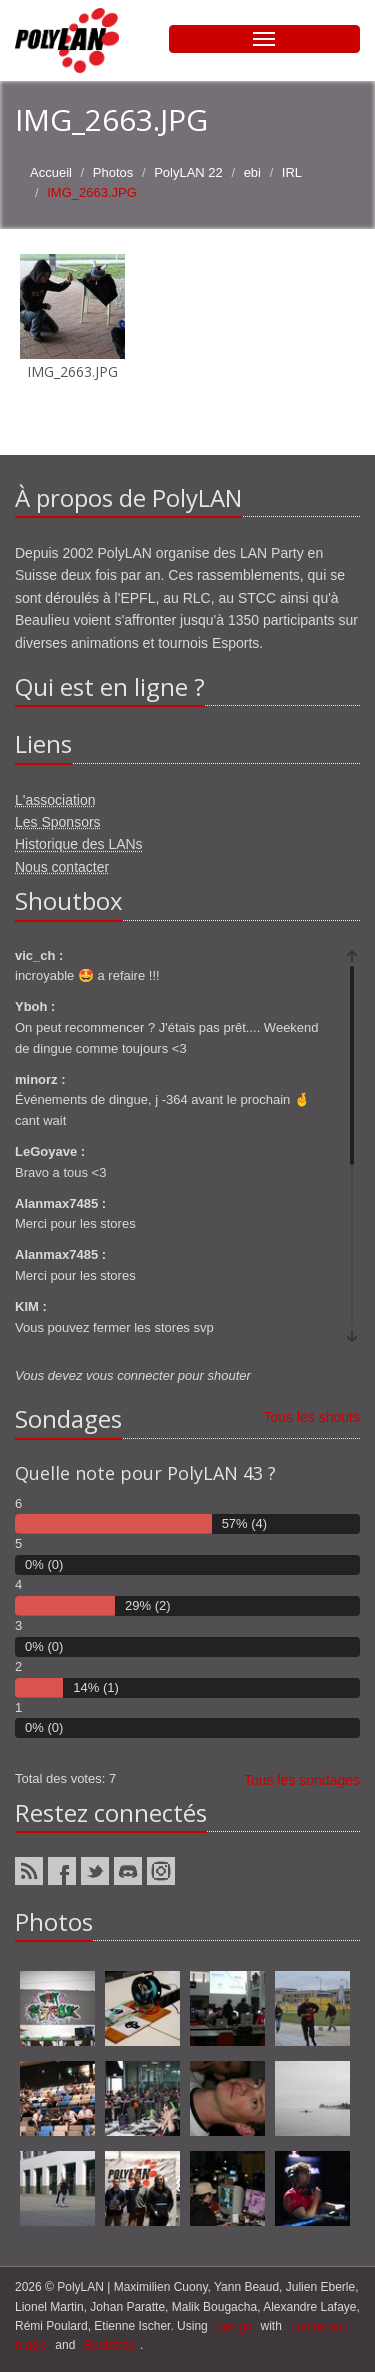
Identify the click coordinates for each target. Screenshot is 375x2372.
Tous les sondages (302, 1780)
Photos (113, 172)
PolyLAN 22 (188, 172)
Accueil (51, 172)
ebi (252, 172)
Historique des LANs (79, 844)
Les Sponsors (58, 822)
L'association (55, 800)
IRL (292, 172)
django (234, 2326)
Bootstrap (109, 2345)
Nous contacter (62, 867)
